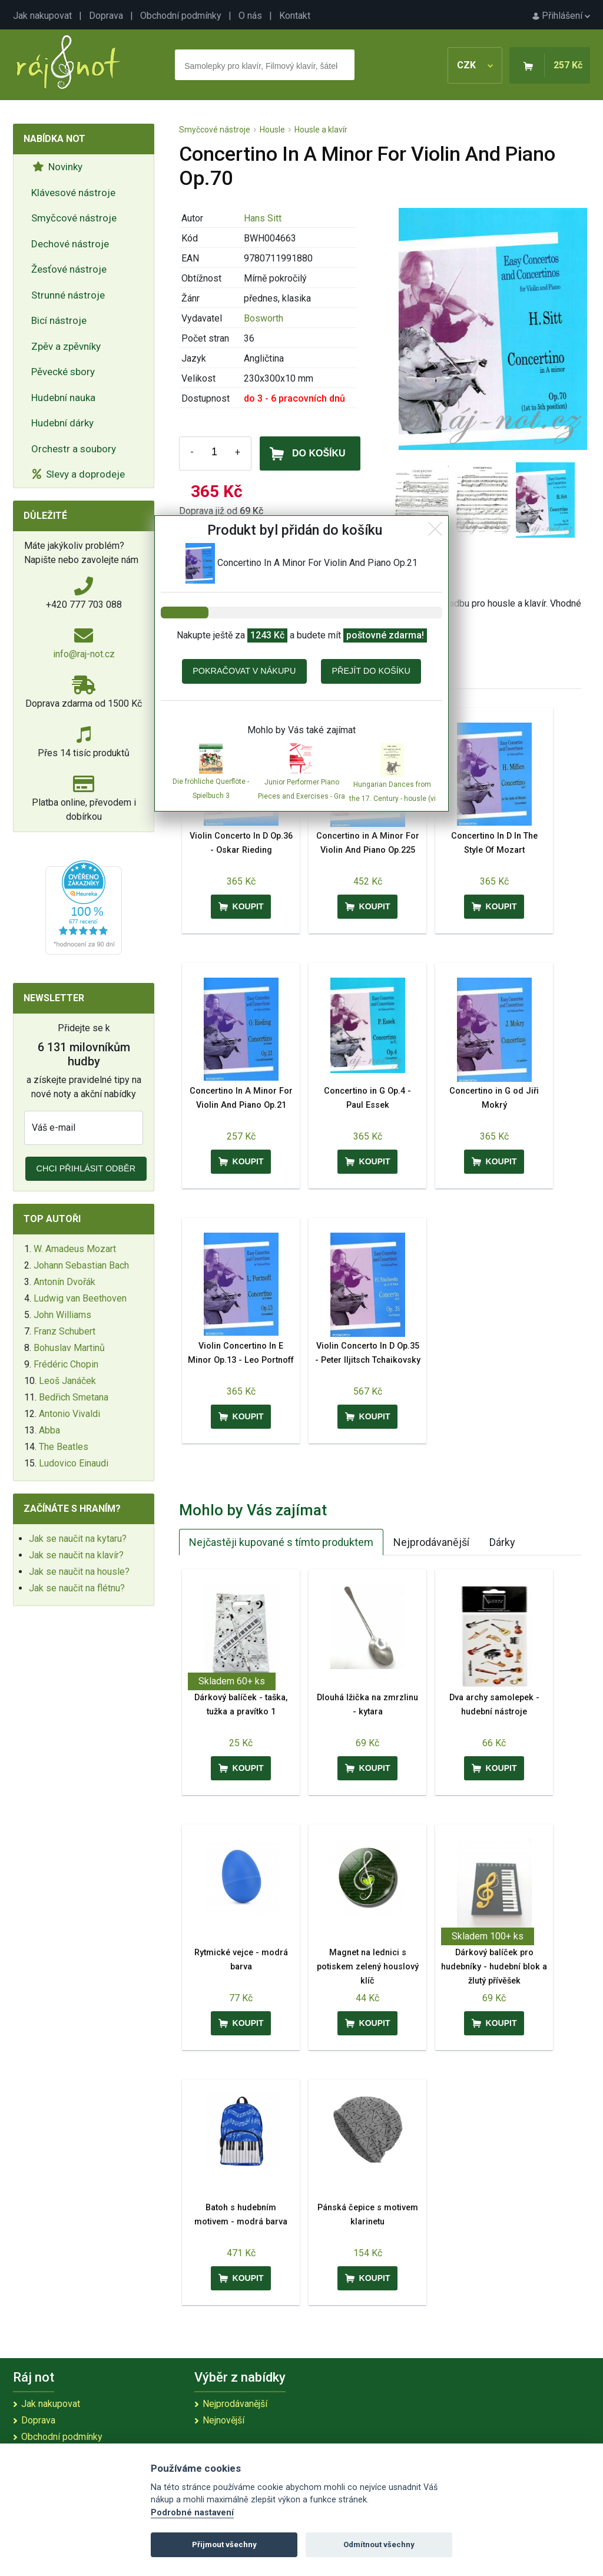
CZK (475, 65)
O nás (250, 15)
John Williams (62, 1314)
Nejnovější (223, 2420)
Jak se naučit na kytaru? (78, 1538)
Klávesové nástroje (73, 192)
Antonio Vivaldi (69, 1413)
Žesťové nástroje (69, 269)
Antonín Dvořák (64, 1281)
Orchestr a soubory (73, 449)
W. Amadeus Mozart (75, 1248)
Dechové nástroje (70, 244)
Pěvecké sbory (63, 372)
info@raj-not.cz (84, 654)
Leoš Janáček (67, 1380)
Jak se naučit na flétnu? (77, 1588)
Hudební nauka (63, 397)
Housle (272, 129)
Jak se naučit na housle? (79, 1571)
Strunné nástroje (68, 295)
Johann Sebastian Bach (81, 1265)
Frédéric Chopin (66, 1364)
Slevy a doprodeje (78, 474)
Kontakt (294, 15)
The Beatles (63, 1446)
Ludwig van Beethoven (80, 1298)
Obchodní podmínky (180, 15)
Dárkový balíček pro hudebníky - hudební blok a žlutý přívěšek (494, 1967)
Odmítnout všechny (379, 2544)
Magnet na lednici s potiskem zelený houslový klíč (368, 1967)
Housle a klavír (320, 129)
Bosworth (263, 318)
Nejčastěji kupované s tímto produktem (281, 1542)
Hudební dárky (62, 423)
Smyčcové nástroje (74, 218)
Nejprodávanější (431, 1542)
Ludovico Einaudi (73, 1463)
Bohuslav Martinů (69, 1347)
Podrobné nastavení (192, 2513)
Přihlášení (561, 15)
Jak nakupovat (42, 15)
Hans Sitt (262, 218)
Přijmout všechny (224, 2544)
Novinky (57, 167)
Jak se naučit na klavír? (76, 1555)
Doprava (106, 15)
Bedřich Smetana (73, 1397)
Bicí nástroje (59, 320)
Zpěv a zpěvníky (66, 346)
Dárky (502, 1542)
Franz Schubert (64, 1331)
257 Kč (568, 65)
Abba (49, 1430)
